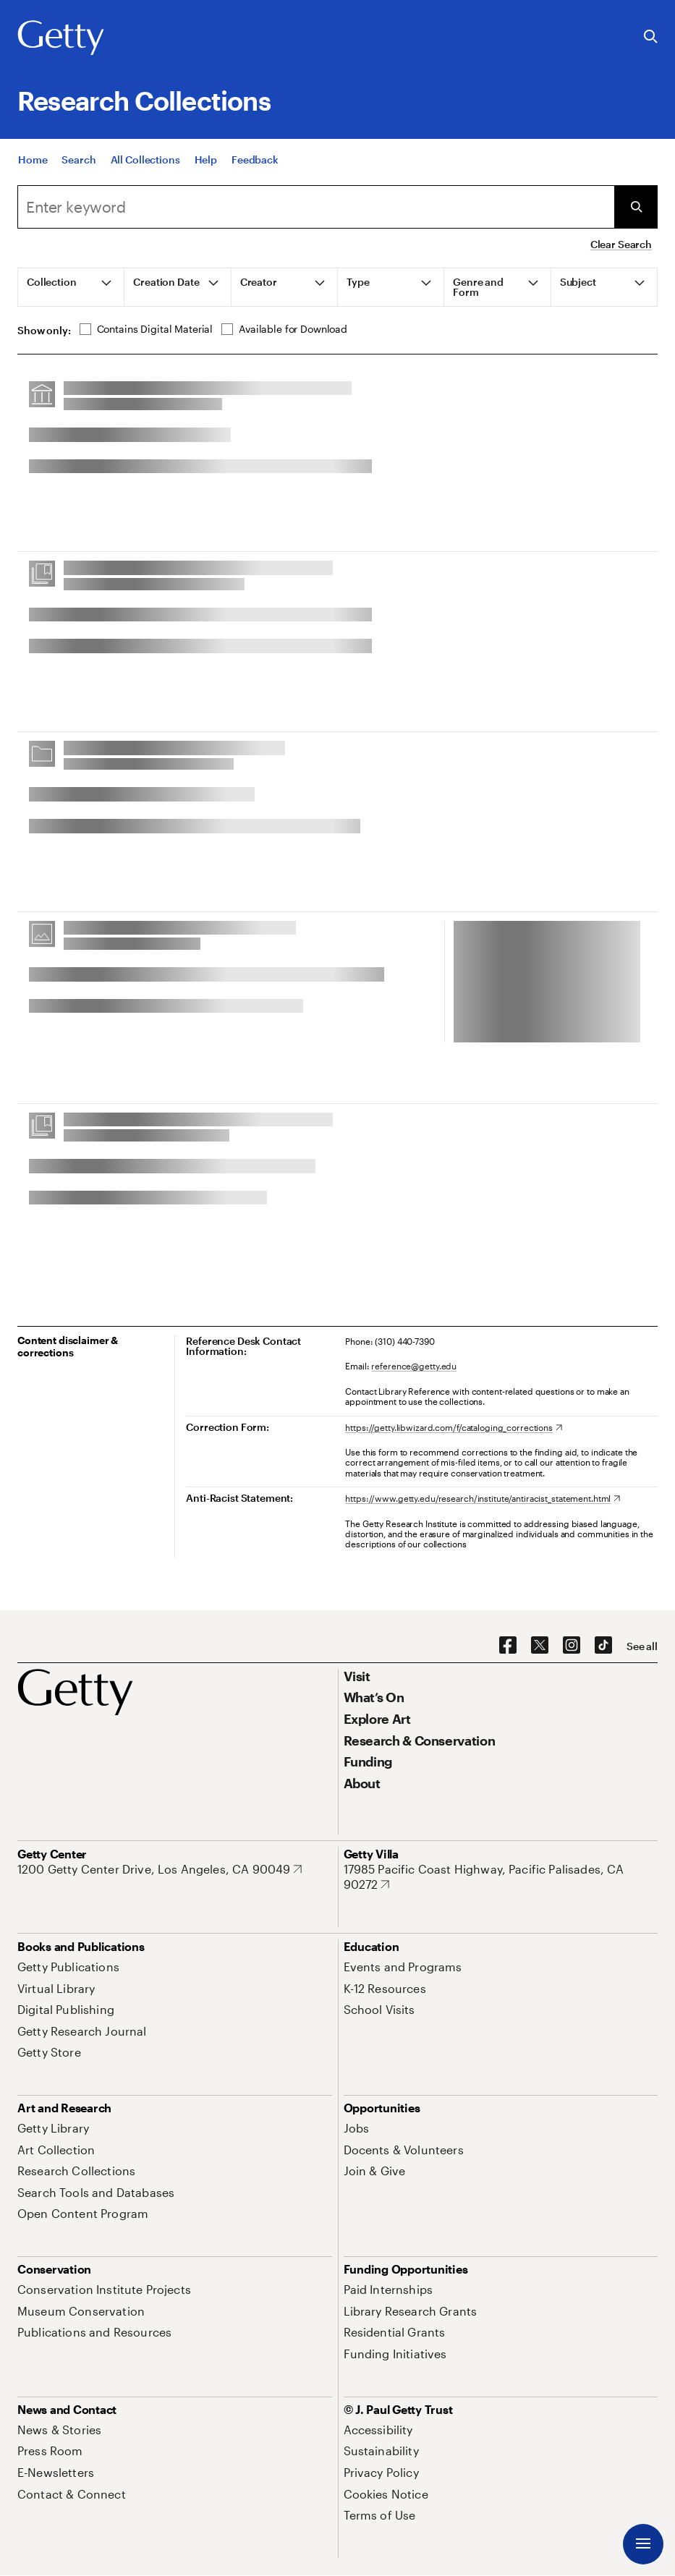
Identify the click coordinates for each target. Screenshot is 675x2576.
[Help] (206, 159)
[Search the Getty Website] (651, 37)
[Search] (78, 159)
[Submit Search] (636, 207)
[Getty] (60, 38)
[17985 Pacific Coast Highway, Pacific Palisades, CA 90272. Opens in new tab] (501, 1876)
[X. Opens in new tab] (539, 1645)
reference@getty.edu (414, 1366)
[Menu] (643, 2544)
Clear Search (621, 244)
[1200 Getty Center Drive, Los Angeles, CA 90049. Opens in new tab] (159, 1869)
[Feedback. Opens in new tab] (255, 159)
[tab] (71, 287)
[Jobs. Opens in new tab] (357, 2128)
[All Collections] (145, 159)
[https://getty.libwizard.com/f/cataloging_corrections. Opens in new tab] (453, 1427)
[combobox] (315, 207)
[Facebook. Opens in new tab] (508, 1645)
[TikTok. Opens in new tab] (603, 1645)
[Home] (32, 159)
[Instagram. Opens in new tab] (571, 1645)
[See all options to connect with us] (642, 1646)
